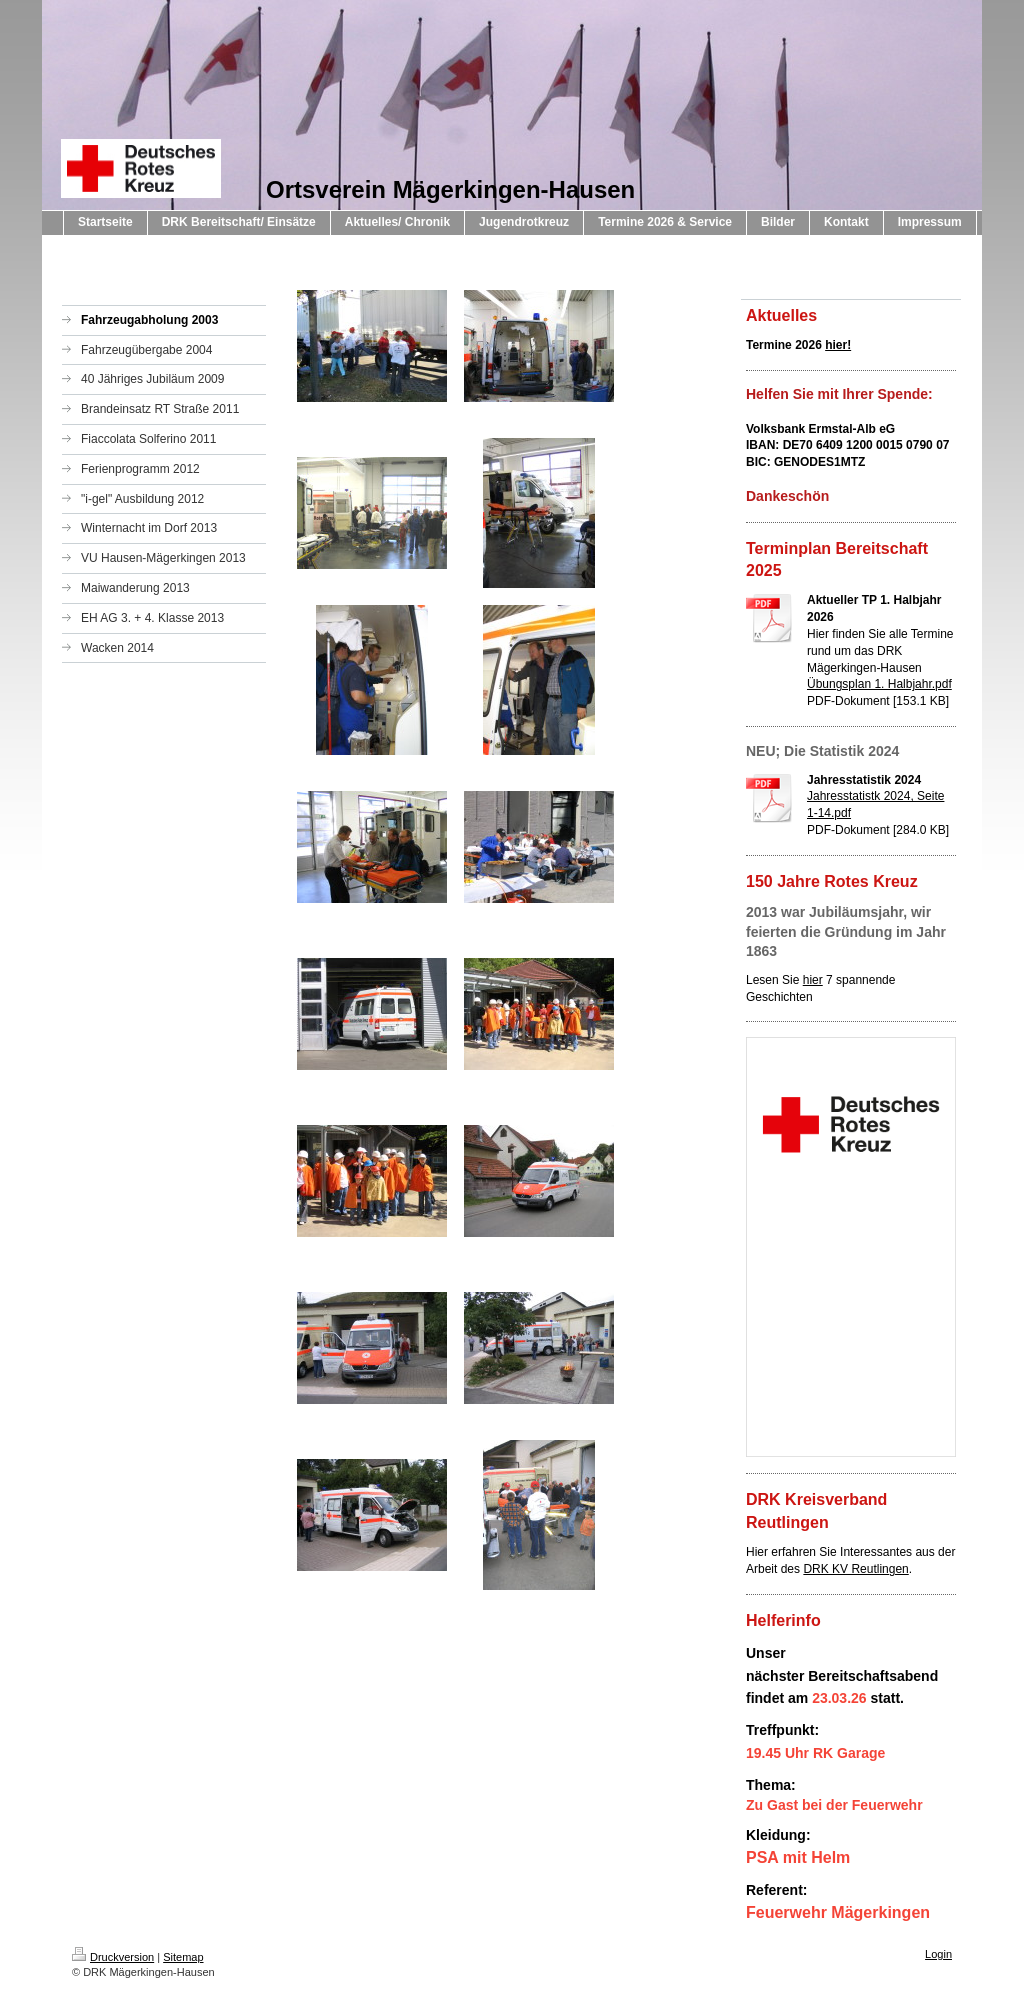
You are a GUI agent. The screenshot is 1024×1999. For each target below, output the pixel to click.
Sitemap (183, 1957)
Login (938, 1954)
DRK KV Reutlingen (855, 1569)
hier (813, 980)
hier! (838, 345)
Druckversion (113, 1957)
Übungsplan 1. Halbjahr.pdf (879, 684)
